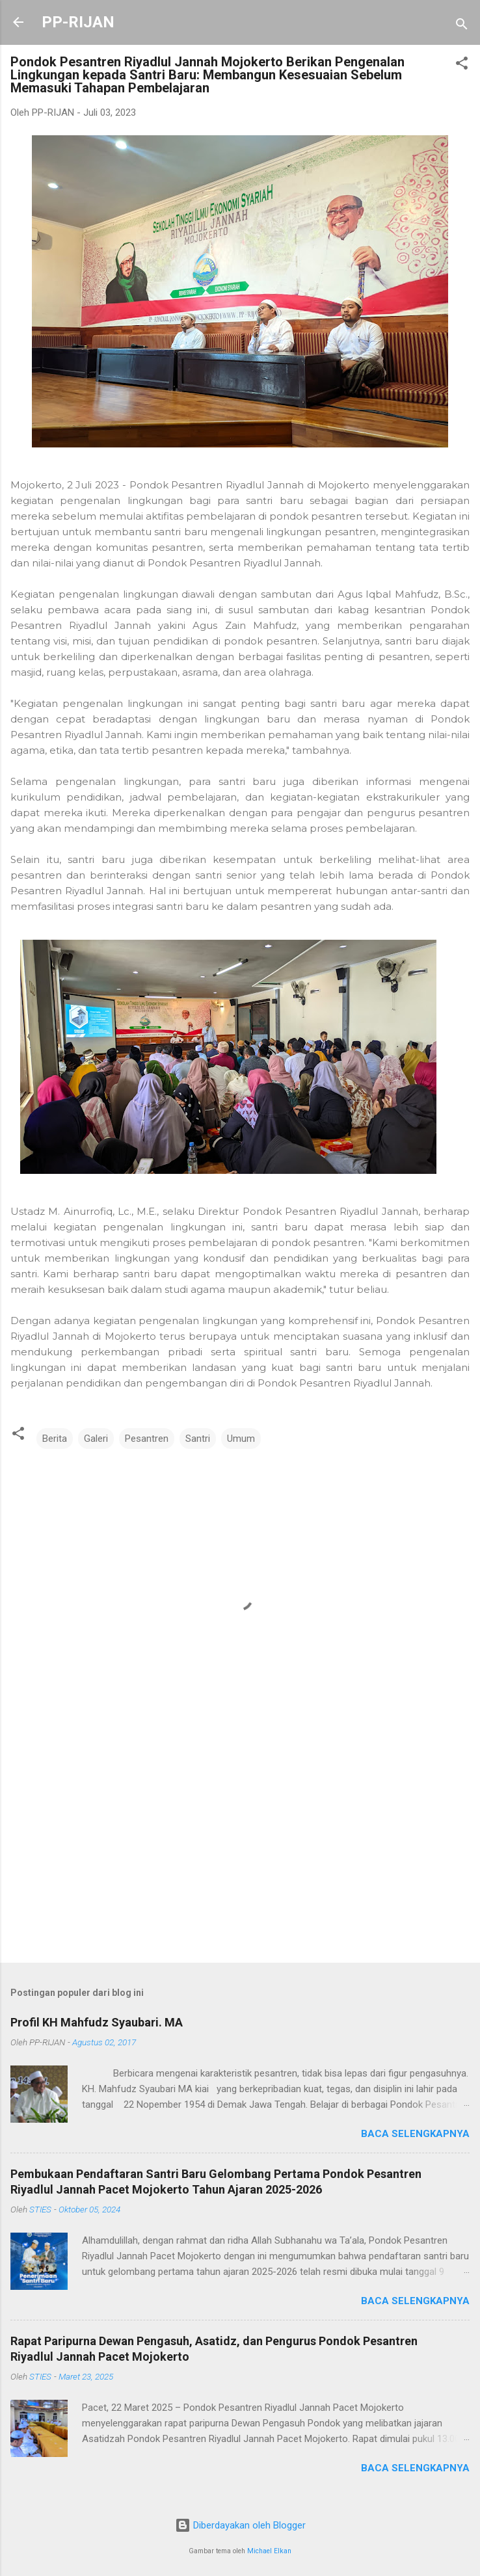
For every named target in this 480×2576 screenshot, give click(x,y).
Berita (54, 1438)
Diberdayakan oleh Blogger (240, 2525)
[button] (462, 65)
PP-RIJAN (78, 22)
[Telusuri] (462, 26)
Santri (197, 1438)
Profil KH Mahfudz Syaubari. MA (96, 2022)
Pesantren (146, 1438)
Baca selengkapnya (415, 2134)
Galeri (96, 1438)
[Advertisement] (240, 1851)
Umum (241, 1438)
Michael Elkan (269, 2551)
